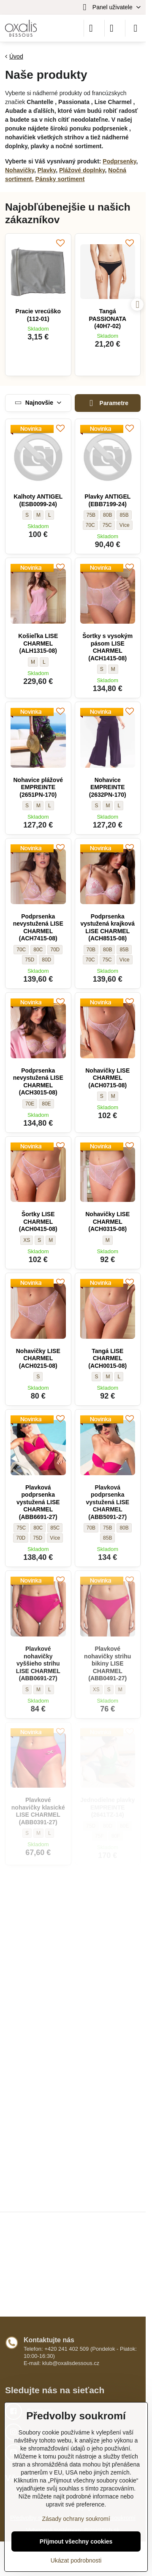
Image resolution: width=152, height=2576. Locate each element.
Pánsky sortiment (60, 179)
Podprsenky (119, 161)
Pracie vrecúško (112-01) (38, 315)
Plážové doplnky (82, 170)
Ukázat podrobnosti (76, 2560)
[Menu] (135, 28)
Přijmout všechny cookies (76, 2541)
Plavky (47, 170)
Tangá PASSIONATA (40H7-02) (107, 318)
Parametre (107, 403)
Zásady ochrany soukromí (76, 2518)
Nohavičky (19, 170)
